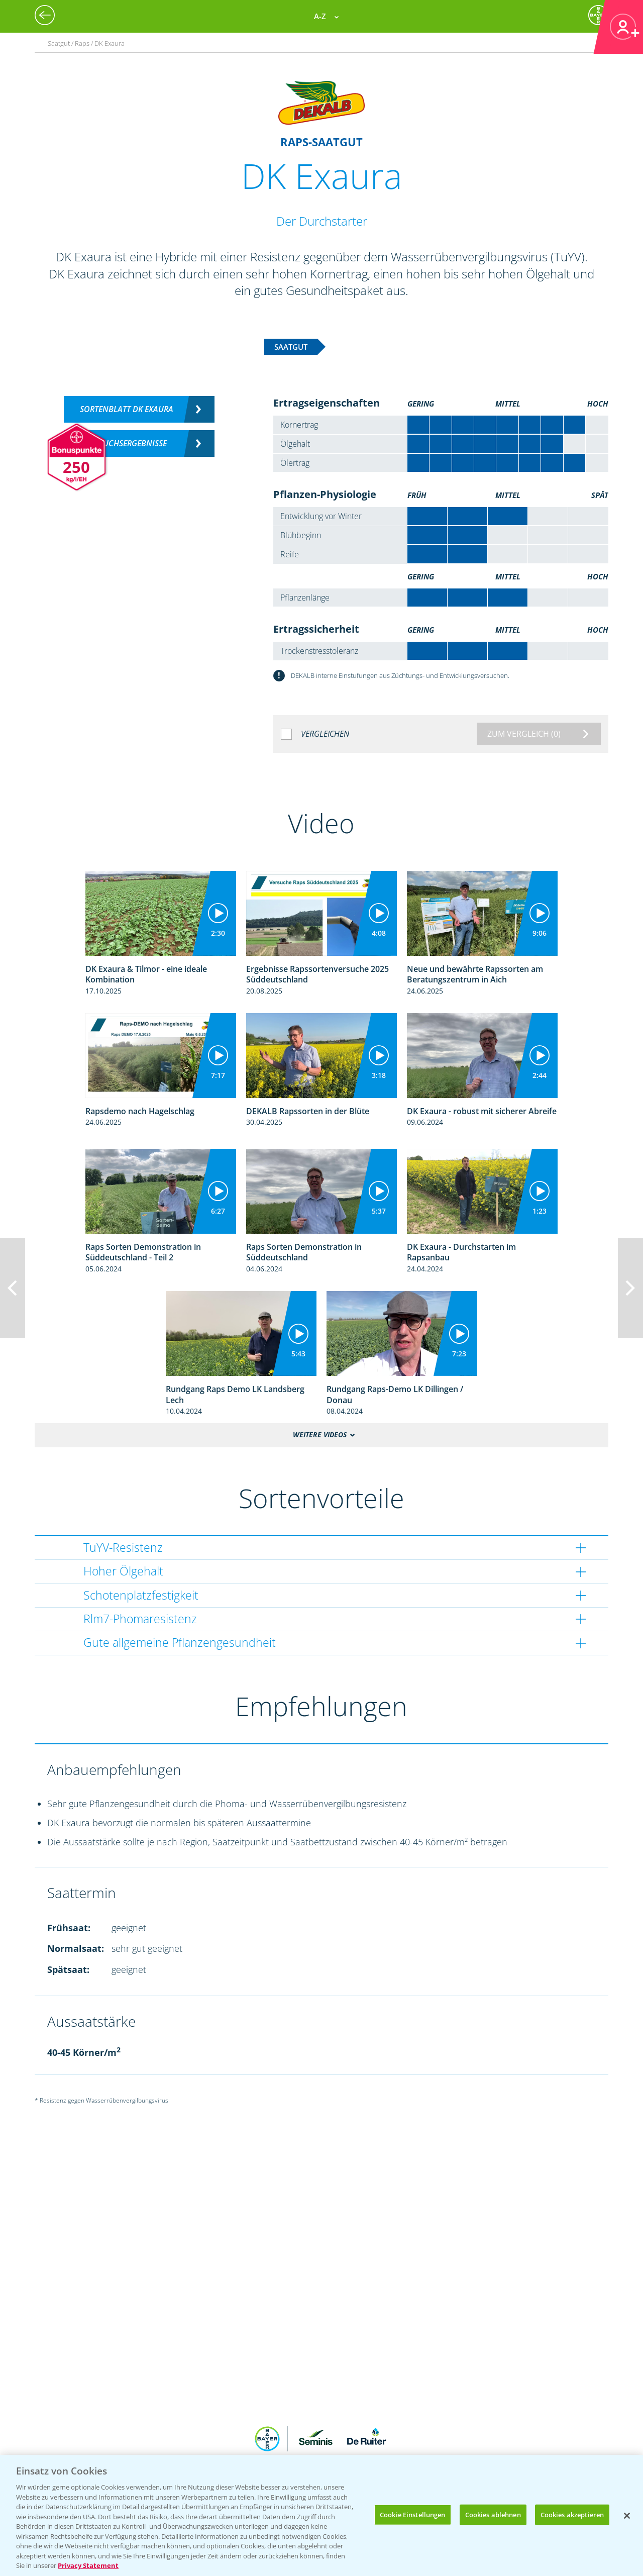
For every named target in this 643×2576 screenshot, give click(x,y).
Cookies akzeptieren (572, 2514)
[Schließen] (627, 2516)
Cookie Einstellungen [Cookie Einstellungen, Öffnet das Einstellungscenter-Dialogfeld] (413, 2514)
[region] (321, 2515)
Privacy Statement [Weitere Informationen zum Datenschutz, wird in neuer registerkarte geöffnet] (88, 2565)
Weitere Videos (320, 1434)
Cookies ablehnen (493, 2514)
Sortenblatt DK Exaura (126, 409)
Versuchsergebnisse (126, 443)
